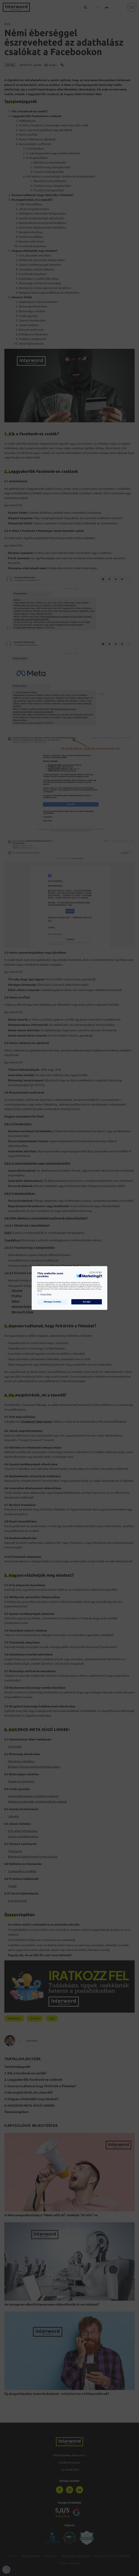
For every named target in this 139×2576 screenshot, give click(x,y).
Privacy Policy (44, 1294)
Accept (86, 1302)
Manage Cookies (52, 1302)
